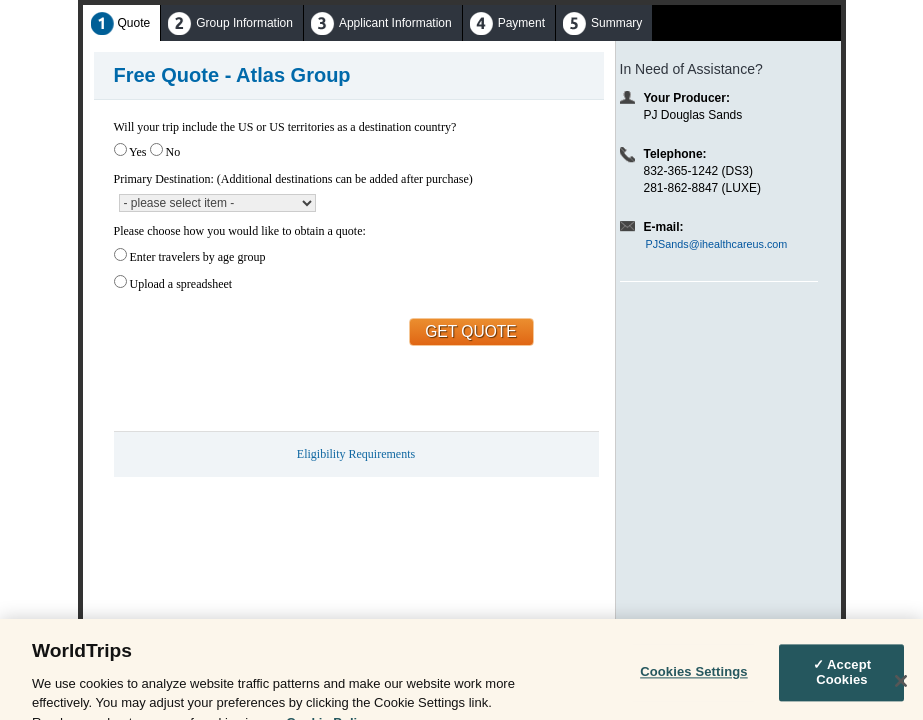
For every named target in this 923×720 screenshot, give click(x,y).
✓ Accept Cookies (842, 679)
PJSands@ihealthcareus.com (717, 244)
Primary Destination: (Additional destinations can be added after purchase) (293, 179)
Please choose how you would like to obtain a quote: (240, 231)
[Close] (901, 688)
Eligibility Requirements (356, 454)
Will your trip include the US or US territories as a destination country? (285, 127)
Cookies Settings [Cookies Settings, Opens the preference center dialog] (694, 679)
